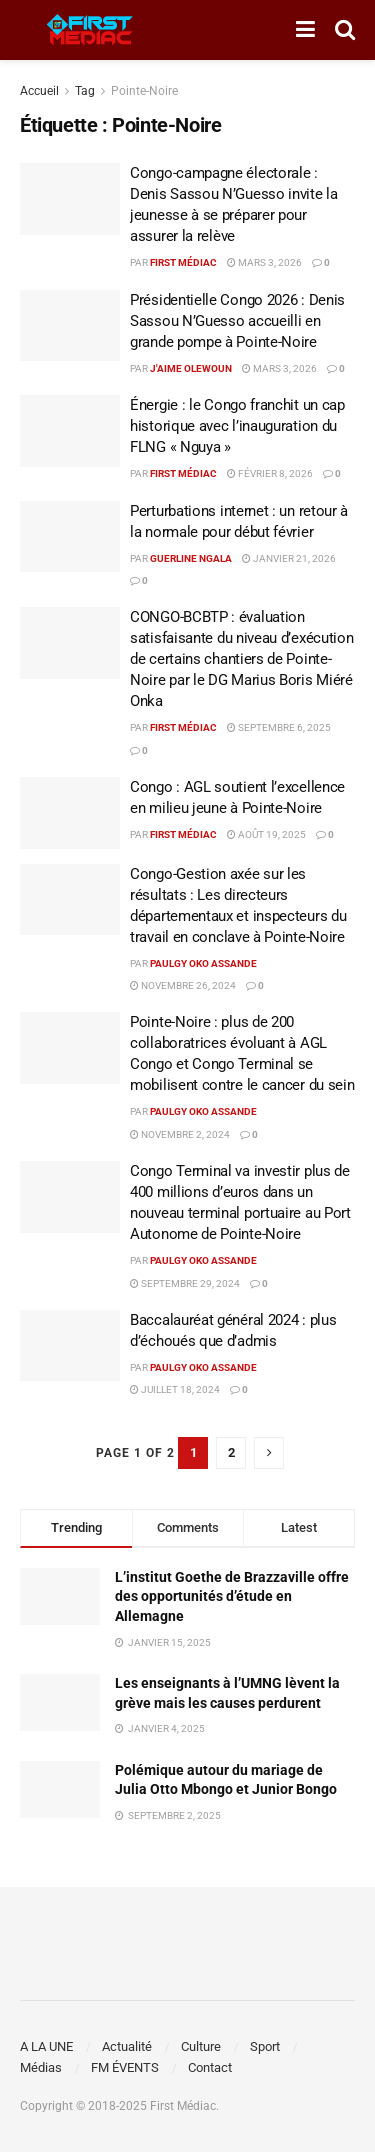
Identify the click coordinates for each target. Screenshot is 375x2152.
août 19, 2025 (266, 834)
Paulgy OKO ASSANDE (203, 963)
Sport (265, 2046)
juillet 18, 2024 (175, 1389)
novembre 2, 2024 (180, 1134)
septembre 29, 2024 (185, 1283)
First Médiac (183, 262)
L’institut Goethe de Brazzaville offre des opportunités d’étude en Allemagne (232, 1596)
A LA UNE (46, 2046)
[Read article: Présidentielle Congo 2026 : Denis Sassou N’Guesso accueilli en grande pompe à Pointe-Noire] (70, 326)
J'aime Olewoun (191, 368)
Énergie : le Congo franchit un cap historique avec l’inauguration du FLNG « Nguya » (237, 426)
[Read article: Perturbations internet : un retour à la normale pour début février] (70, 537)
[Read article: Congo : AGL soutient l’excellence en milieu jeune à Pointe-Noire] (70, 813)
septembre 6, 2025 (279, 727)
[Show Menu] (305, 30)
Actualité (127, 2046)
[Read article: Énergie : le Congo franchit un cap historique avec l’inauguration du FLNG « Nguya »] (70, 431)
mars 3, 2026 (264, 262)
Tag (85, 91)
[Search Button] (345, 30)
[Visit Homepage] (90, 30)
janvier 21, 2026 (289, 558)
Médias (41, 2067)
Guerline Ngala (191, 558)
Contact (210, 2067)
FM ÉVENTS (125, 2067)
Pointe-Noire (144, 91)
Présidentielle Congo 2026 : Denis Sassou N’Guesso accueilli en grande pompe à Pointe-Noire (237, 321)
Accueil (39, 91)
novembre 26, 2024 (183, 985)
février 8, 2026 (270, 473)
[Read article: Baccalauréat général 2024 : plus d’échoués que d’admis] (70, 1346)
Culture (201, 2046)
